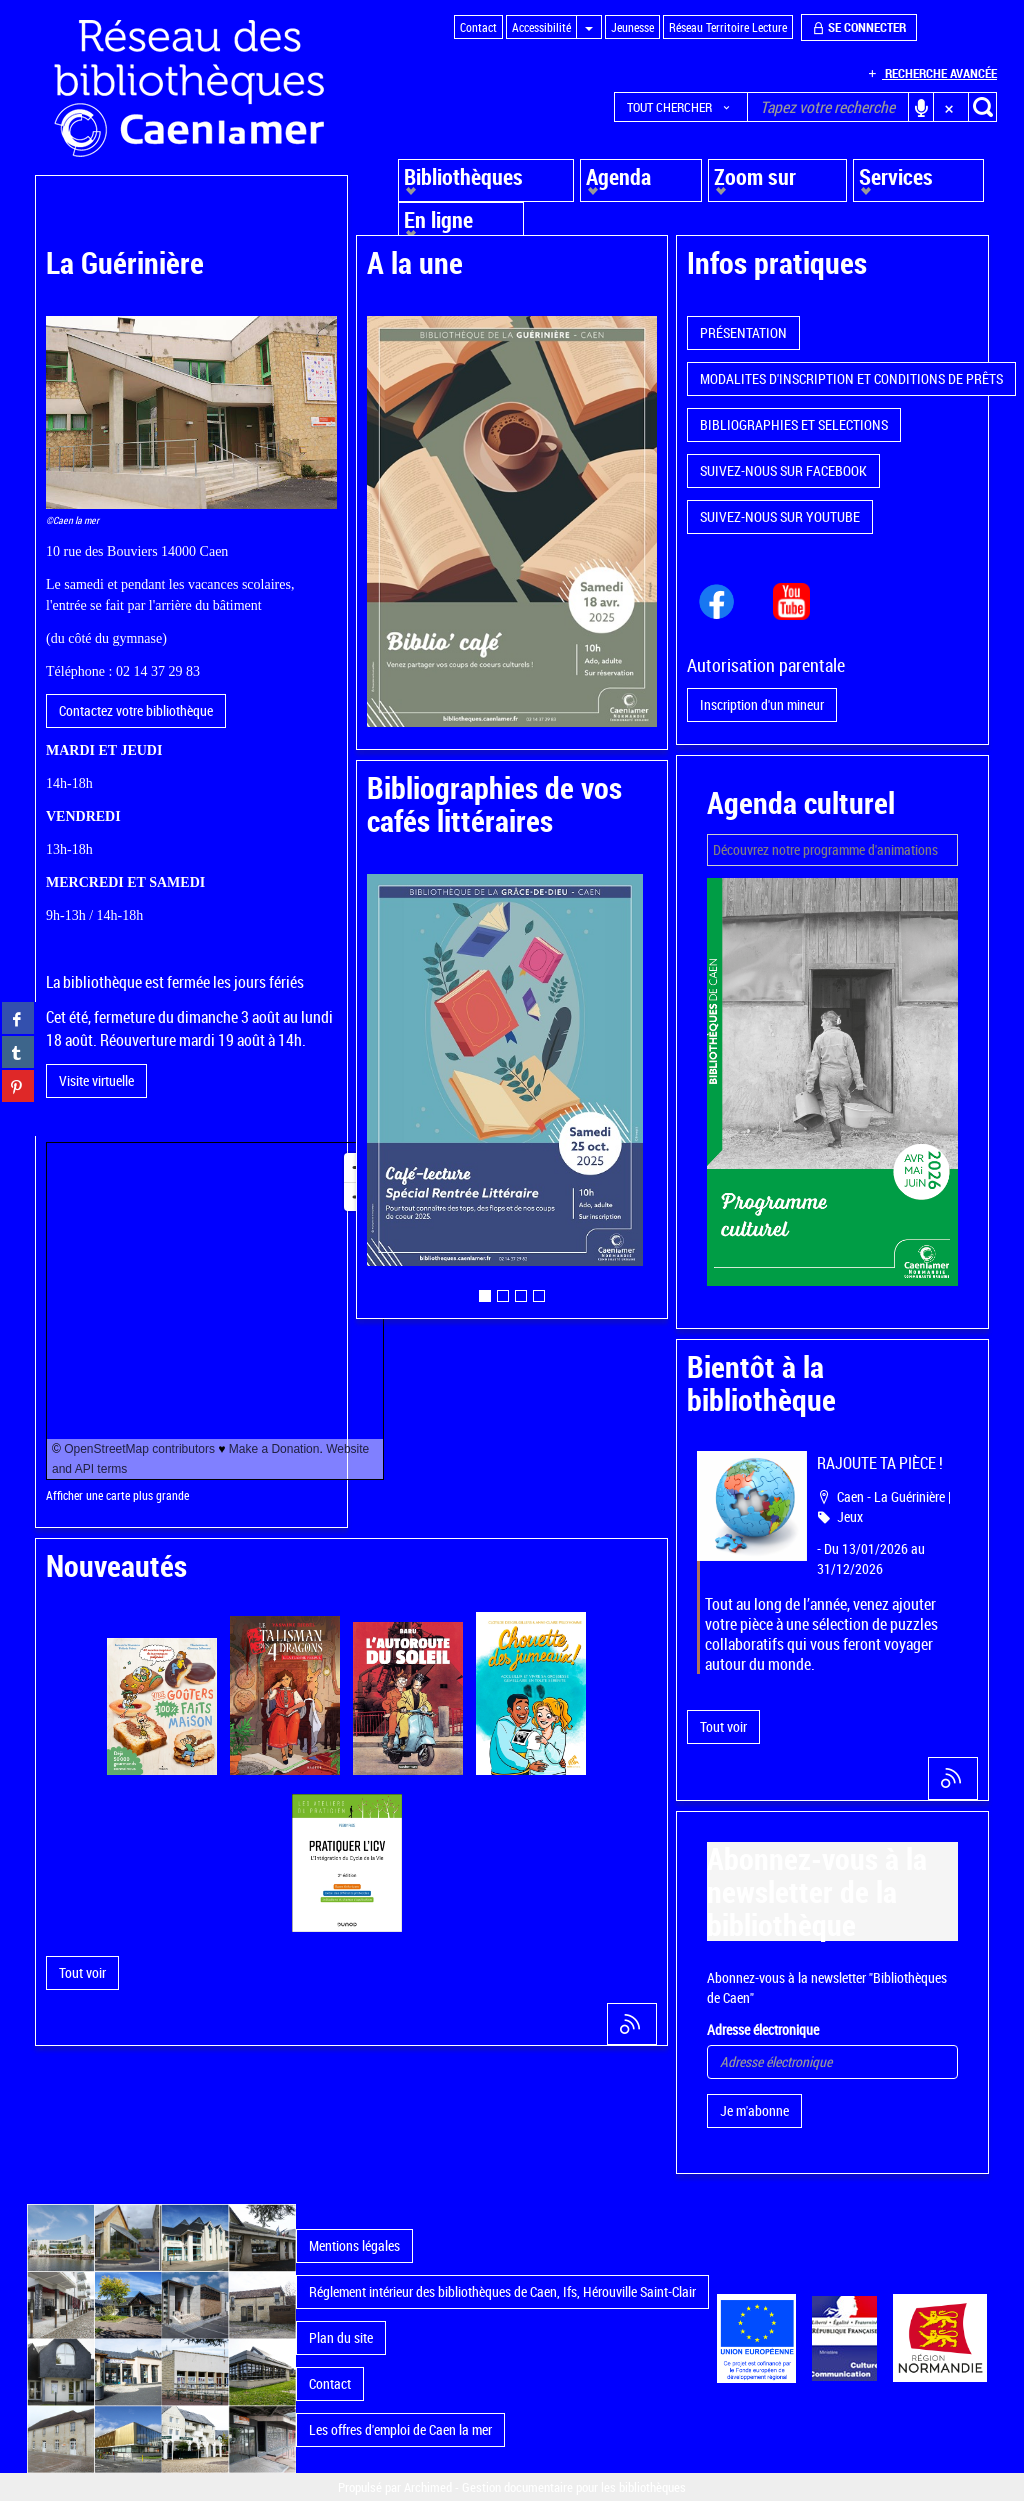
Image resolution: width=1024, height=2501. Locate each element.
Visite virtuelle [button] (96, 1080)
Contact (330, 2383)
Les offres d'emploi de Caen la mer (400, 2429)
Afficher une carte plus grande (117, 1495)
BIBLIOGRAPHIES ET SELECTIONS (794, 424)
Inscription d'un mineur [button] (762, 704)
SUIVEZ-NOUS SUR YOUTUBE (780, 516)
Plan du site (341, 2337)
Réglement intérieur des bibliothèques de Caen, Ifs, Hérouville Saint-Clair (502, 2291)
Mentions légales (354, 2245)
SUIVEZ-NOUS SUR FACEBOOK (783, 470)
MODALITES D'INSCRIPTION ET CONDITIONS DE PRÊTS (851, 378)
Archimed (428, 2487)
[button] (681, 107)
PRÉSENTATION (743, 332)
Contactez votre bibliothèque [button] (136, 710)
